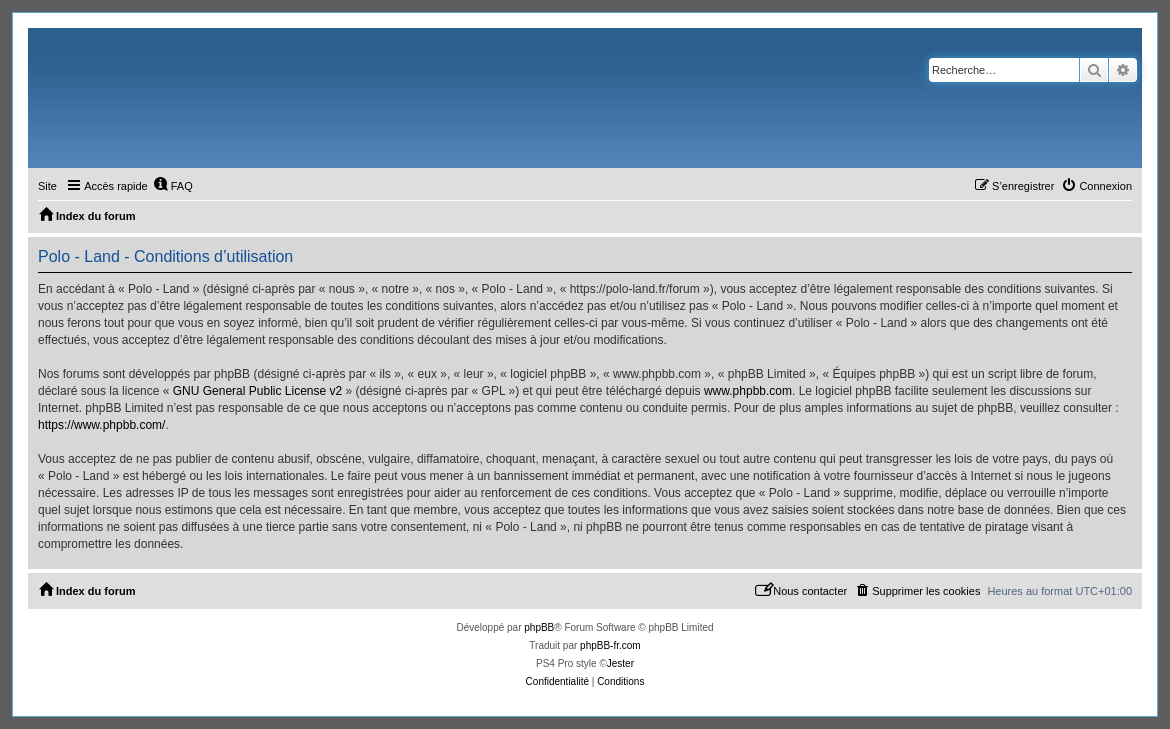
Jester (620, 663)
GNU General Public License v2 (257, 391)
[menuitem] (173, 186)
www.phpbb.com (748, 391)
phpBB (539, 627)
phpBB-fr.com (610, 645)
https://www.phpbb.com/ (101, 425)
